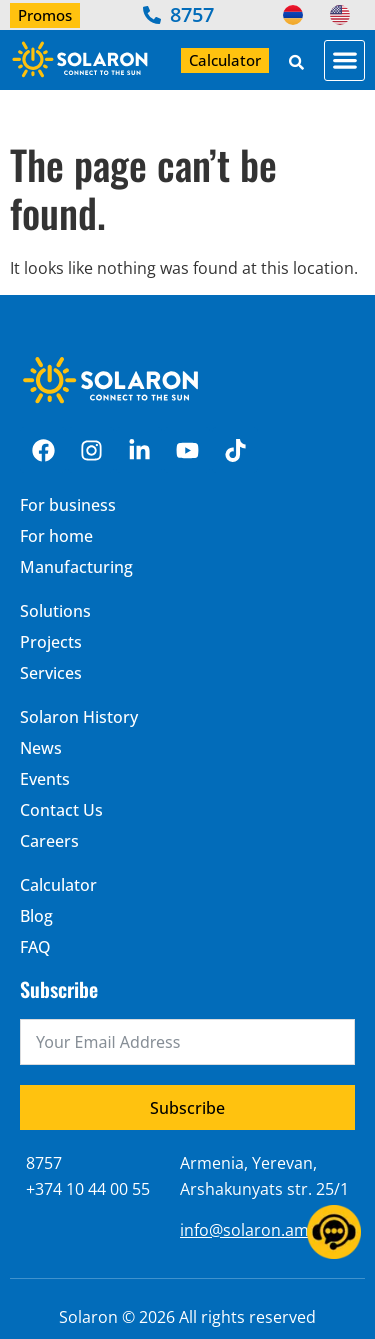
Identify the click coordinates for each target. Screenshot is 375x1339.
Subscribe (187, 1108)
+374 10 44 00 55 (88, 1189)
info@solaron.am (244, 1230)
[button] (344, 60)
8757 (44, 1163)
